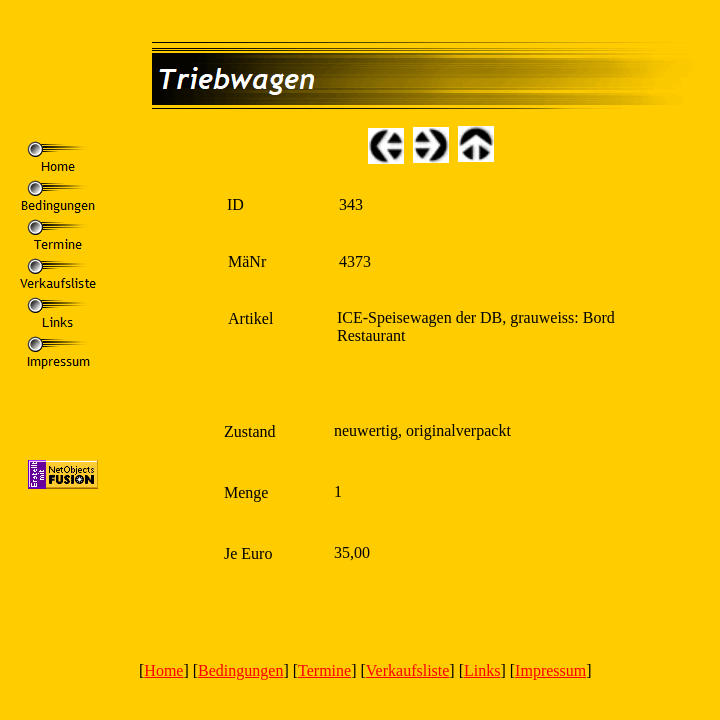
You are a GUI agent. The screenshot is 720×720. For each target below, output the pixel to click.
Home (163, 670)
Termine (324, 670)
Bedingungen (240, 670)
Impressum (550, 670)
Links (482, 670)
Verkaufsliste (408, 670)
